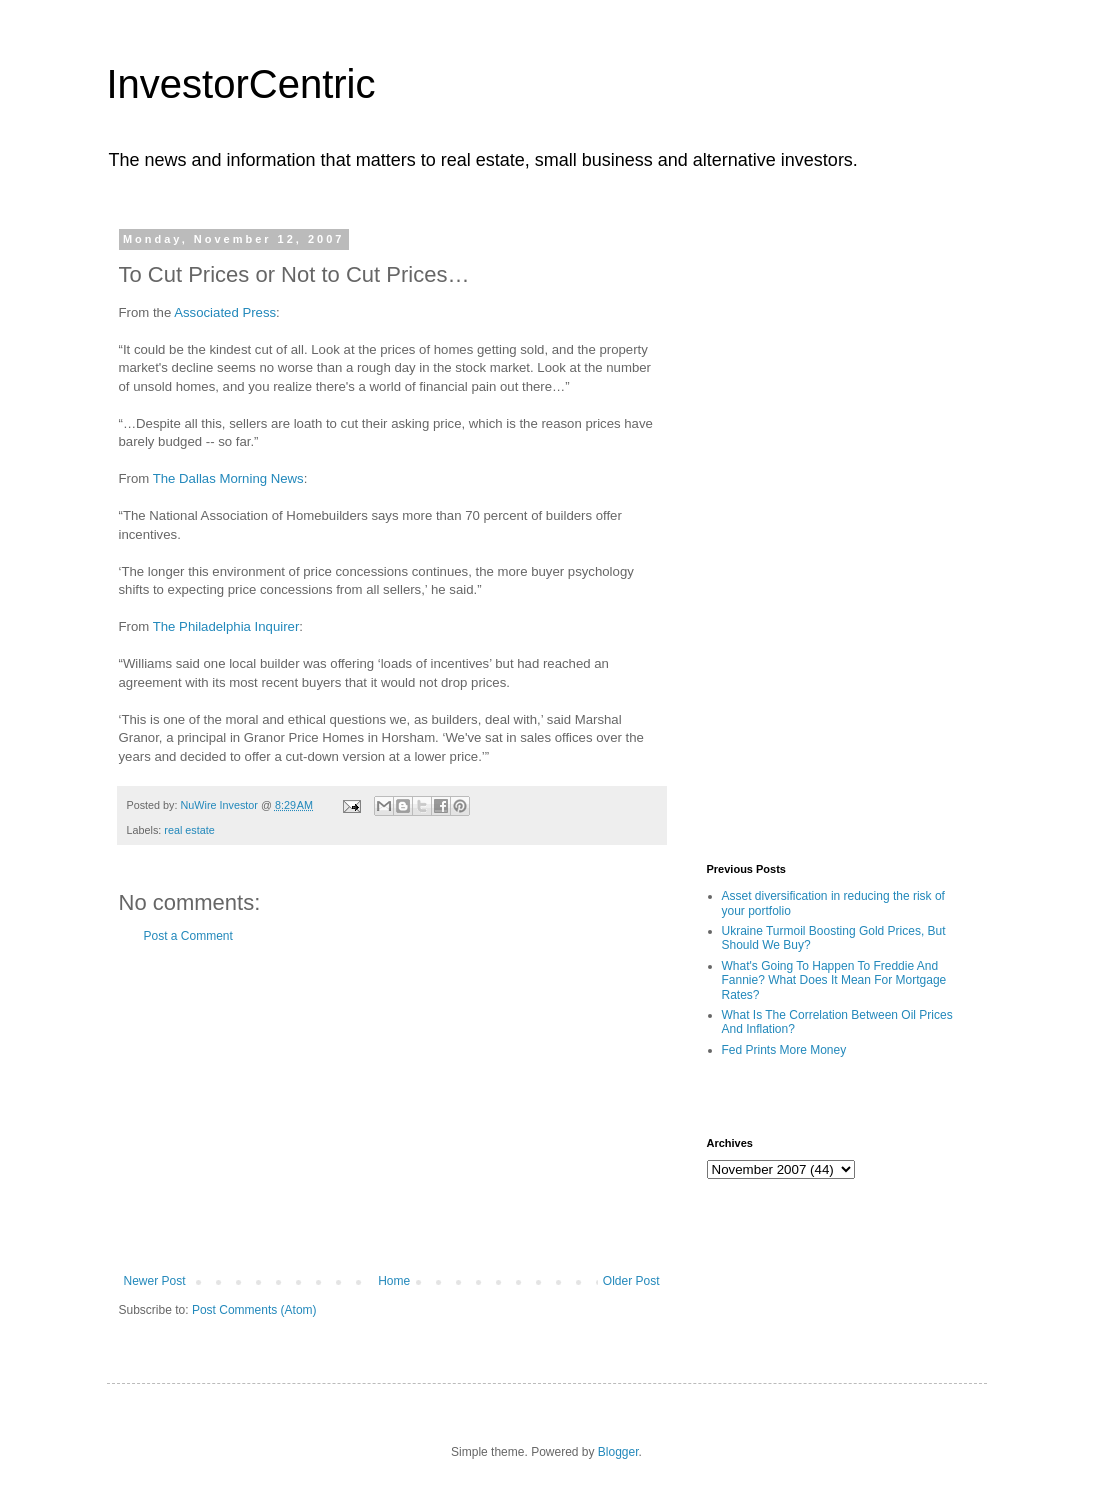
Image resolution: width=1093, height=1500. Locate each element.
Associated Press (225, 312)
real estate (189, 830)
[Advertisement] (392, 1109)
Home (394, 1281)
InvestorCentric (241, 84)
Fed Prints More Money (784, 1050)
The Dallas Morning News (228, 478)
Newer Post (155, 1281)
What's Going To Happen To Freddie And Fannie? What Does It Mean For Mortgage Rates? (834, 980)
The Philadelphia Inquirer (226, 626)
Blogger (618, 1452)
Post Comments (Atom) (254, 1310)
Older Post (631, 1281)
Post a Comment (188, 936)
